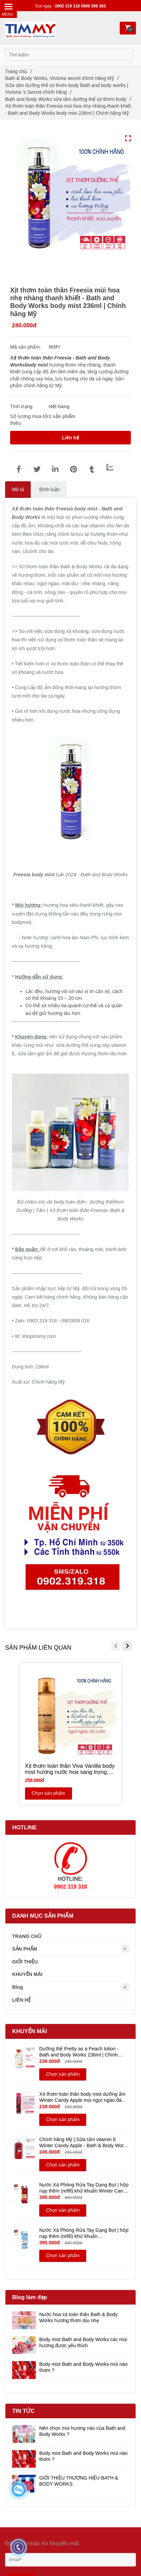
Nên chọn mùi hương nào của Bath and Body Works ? (82, 2431)
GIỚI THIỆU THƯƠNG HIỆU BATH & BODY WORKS (78, 2481)
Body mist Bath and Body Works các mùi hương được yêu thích (83, 2342)
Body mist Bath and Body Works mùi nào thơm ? (83, 2367)
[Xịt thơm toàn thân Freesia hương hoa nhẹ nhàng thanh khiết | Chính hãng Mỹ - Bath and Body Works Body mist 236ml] (18, 469)
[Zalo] (110, 467)
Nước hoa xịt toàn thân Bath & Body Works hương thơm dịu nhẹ (78, 2317)
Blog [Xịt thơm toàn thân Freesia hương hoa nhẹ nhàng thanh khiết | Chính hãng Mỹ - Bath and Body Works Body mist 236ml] (17, 1987)
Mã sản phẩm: (26, 347)
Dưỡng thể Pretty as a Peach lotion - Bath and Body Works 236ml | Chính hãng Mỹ (78, 2052)
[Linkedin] (55, 469)
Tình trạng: (22, 406)
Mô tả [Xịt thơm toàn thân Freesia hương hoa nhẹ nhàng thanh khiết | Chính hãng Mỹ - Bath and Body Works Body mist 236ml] (18, 489)
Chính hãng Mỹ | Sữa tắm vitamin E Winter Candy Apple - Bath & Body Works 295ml (83, 2143)
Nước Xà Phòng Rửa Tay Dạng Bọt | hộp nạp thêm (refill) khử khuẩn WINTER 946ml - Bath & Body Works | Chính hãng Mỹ (83, 2233)
